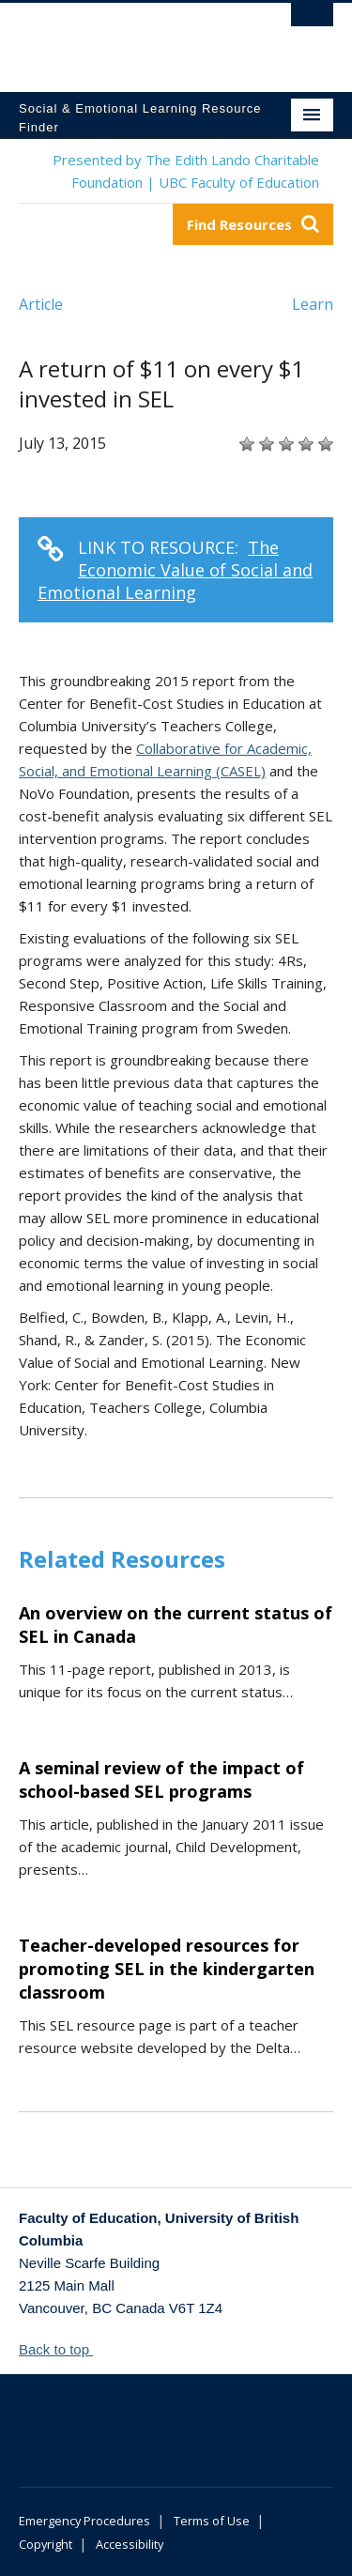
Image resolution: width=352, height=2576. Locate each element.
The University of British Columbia (129, 38)
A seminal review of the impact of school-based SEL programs (161, 1779)
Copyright (45, 2544)
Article (41, 304)
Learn (312, 304)
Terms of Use (212, 2520)
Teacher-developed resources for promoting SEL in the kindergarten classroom (166, 1968)
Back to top (63, 2349)
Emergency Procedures (84, 2520)
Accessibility (129, 2544)
